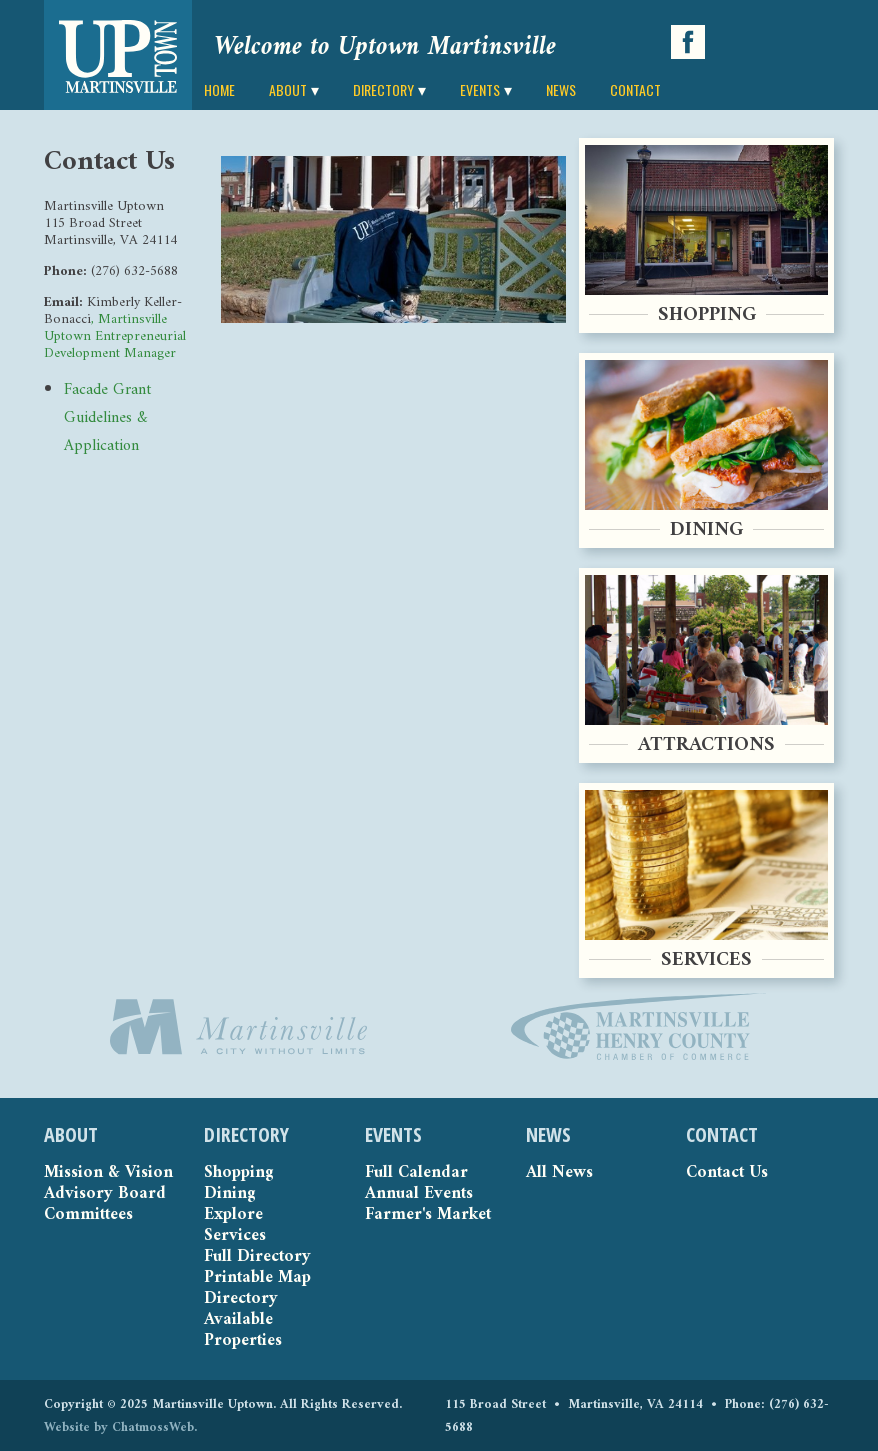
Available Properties (243, 1331)
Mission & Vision (108, 1173)
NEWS (561, 89)
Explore (233, 1215)
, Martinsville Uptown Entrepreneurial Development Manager (115, 336)
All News (559, 1173)
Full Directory (257, 1257)
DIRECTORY (383, 89)
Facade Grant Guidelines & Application (107, 418)
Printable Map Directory (257, 1289)
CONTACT (635, 89)
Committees (88, 1215)
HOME (219, 89)
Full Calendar (416, 1173)
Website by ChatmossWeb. (120, 1427)
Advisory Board (105, 1194)
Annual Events (419, 1194)
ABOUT (288, 89)
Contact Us (727, 1173)
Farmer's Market (428, 1215)
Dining (229, 1194)
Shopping (238, 1173)
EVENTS (480, 89)
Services (235, 1236)
